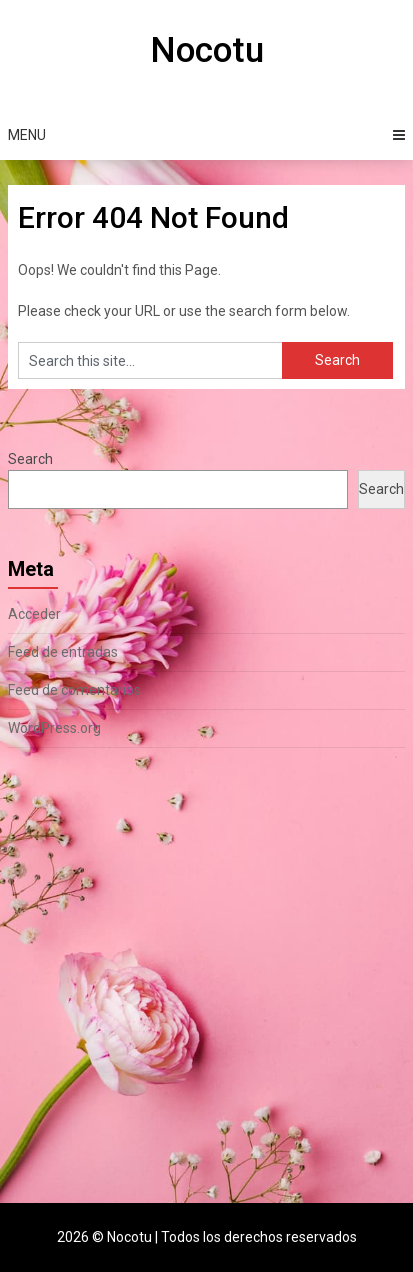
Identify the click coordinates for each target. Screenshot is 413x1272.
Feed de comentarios (74, 690)
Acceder (34, 614)
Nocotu (207, 50)
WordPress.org (54, 728)
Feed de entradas (63, 652)
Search (30, 459)
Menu (27, 135)
